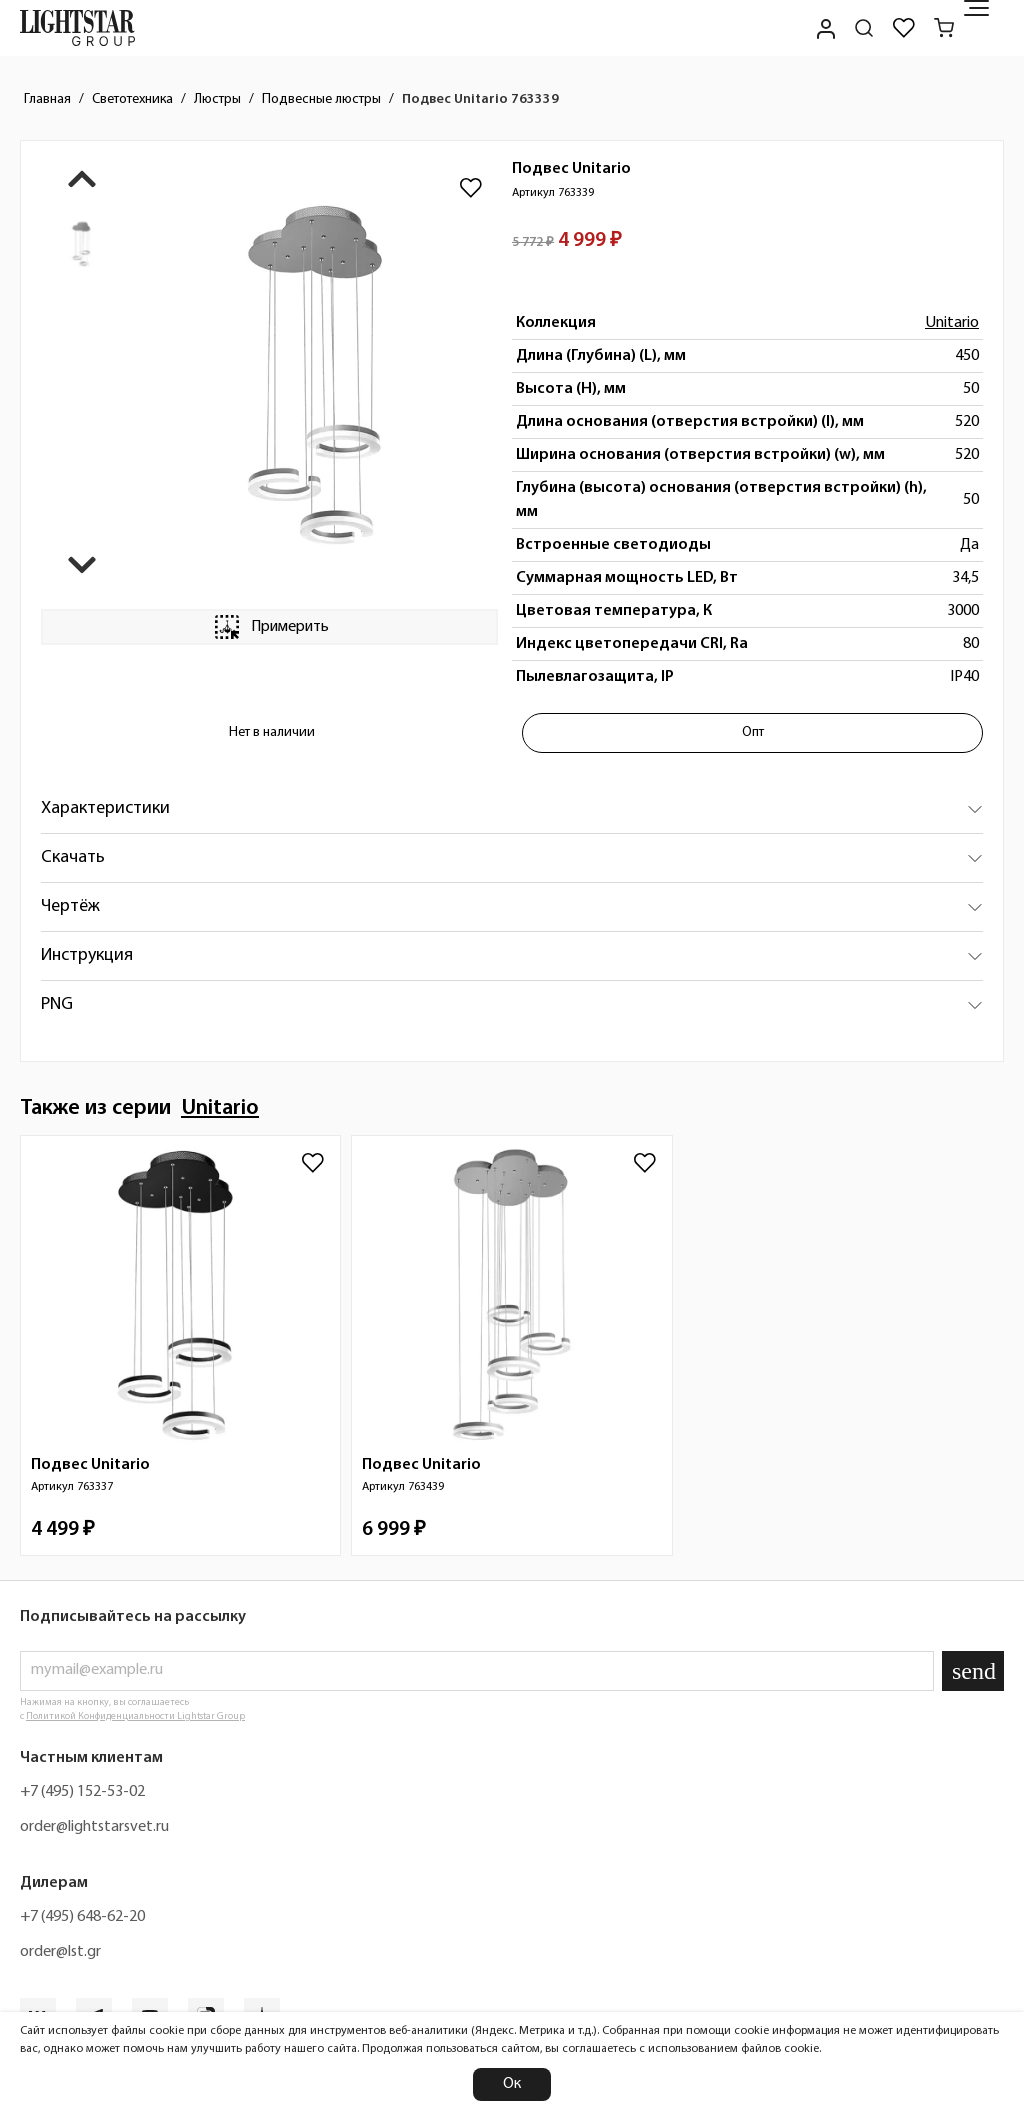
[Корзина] (944, 28)
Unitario (952, 323)
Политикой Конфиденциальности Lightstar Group (135, 1716)
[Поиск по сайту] (864, 28)
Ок (512, 2084)
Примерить (270, 627)
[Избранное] (904, 28)
